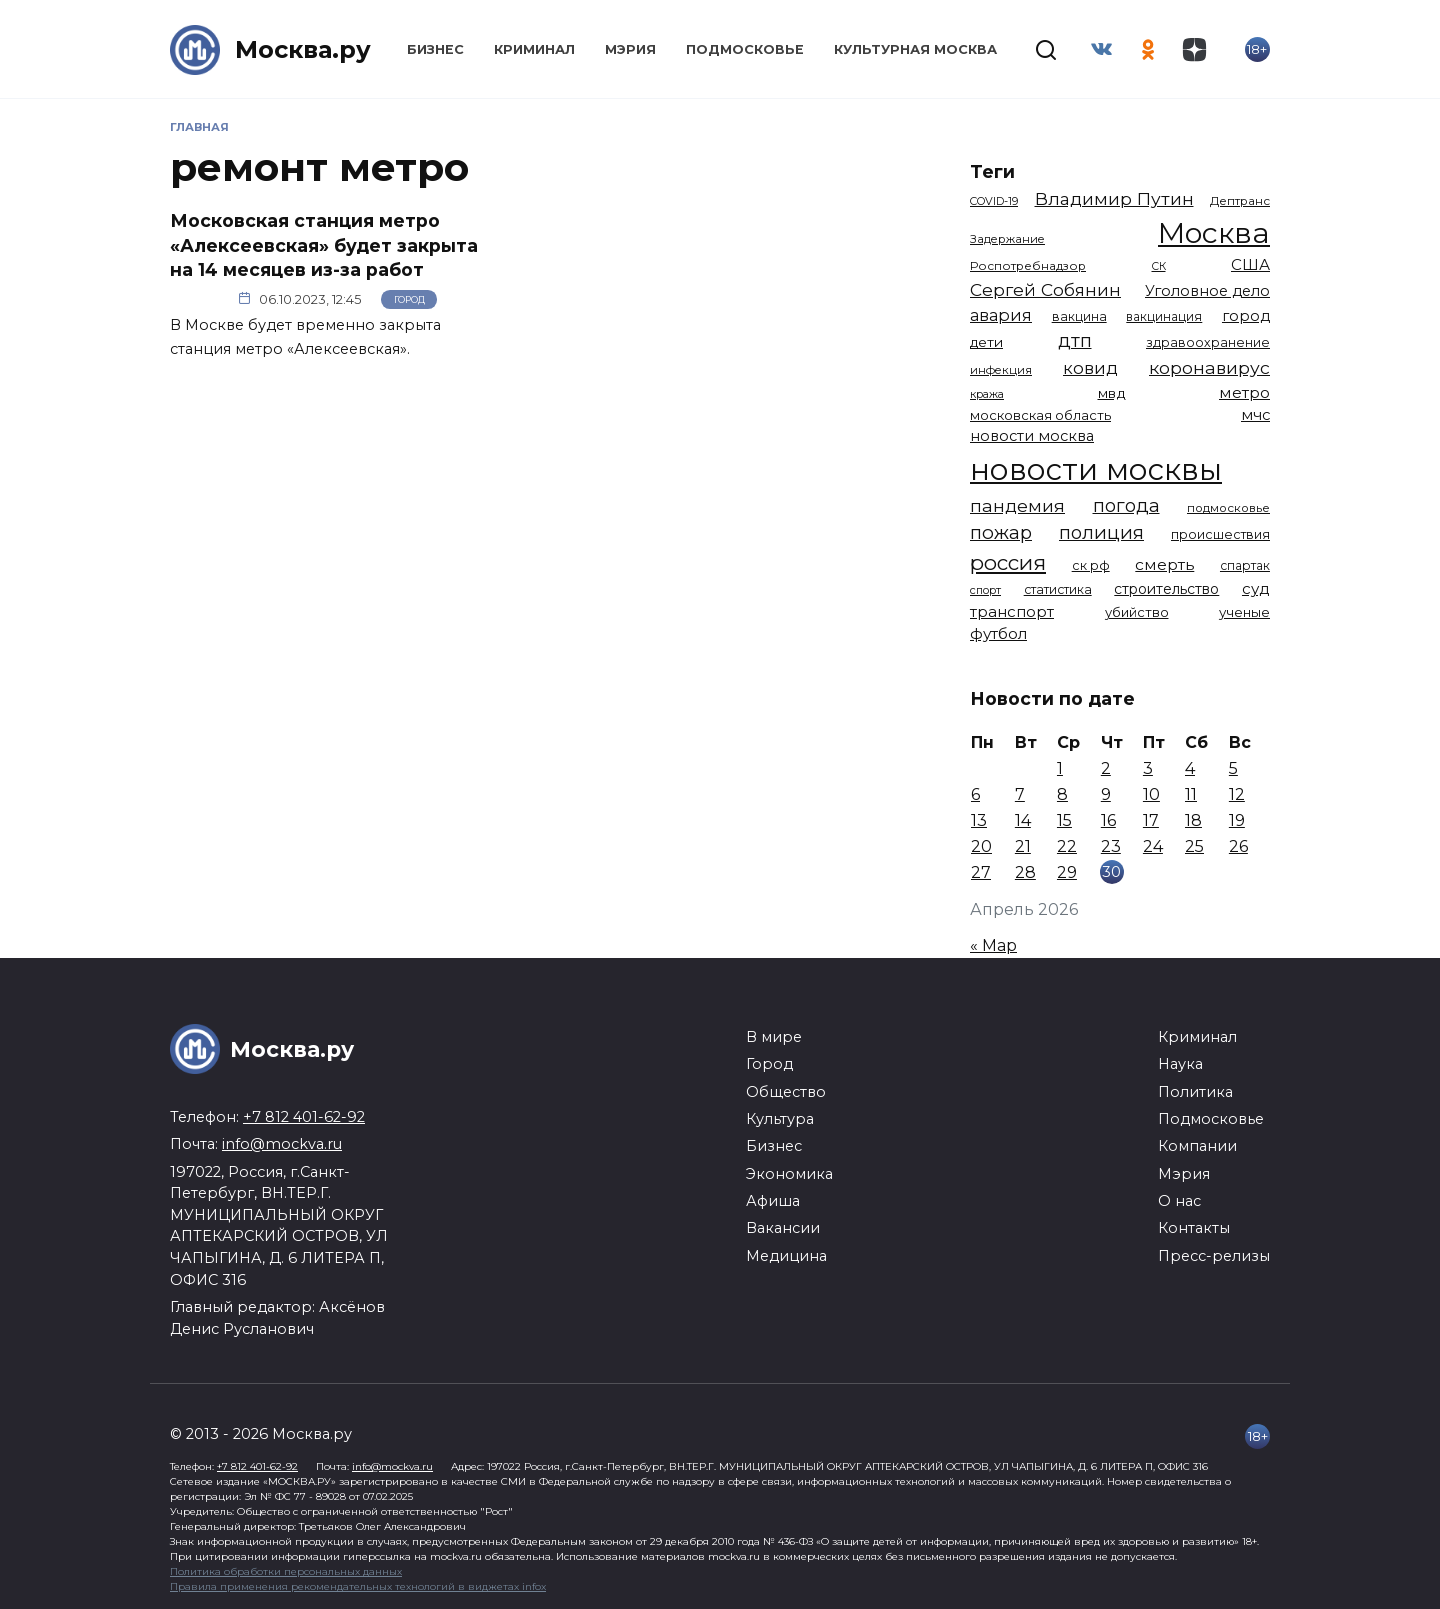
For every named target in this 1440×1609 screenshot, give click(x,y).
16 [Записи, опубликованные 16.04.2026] (1108, 820)
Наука (1180, 1064)
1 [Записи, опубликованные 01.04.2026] (1060, 768)
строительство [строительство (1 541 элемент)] (1166, 589)
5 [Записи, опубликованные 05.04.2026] (1233, 768)
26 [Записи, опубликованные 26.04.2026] (1238, 846)
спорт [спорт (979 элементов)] (985, 590)
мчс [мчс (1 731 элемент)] (1255, 415)
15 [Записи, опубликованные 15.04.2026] (1064, 820)
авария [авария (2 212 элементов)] (1001, 315)
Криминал (534, 49)
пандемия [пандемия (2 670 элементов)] (1017, 505)
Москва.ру (303, 49)
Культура (780, 1119)
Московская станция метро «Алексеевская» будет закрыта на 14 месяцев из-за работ (324, 245)
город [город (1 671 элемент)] (1246, 316)
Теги (992, 171)
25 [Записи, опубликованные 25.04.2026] (1194, 846)
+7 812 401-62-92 (304, 1117)
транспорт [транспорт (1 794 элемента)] (1012, 612)
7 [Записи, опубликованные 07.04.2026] (1020, 794)
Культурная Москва (915, 49)
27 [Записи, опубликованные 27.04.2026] (981, 872)
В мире (774, 1037)
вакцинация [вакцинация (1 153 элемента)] (1164, 316)
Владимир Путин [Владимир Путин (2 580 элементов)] (1114, 198)
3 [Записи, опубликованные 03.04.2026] (1148, 768)
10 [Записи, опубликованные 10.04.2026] (1151, 794)
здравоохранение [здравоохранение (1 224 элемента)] (1208, 342)
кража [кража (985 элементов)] (987, 394)
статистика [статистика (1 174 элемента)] (1058, 589)
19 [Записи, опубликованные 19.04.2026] (1237, 820)
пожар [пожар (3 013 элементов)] (1001, 532)
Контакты (1194, 1228)
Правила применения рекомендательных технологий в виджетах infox (358, 1586)
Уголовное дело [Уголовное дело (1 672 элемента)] (1207, 291)
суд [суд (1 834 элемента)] (1256, 588)
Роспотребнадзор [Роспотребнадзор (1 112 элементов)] (1028, 266)
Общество (786, 1092)
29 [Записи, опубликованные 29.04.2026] (1067, 872)
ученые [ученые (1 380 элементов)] (1244, 612)
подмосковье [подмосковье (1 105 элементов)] (1228, 508)
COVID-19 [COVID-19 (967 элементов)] (994, 201)
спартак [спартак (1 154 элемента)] (1245, 565)
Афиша (773, 1201)
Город (409, 299)
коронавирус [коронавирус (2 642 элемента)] (1209, 367)
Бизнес (435, 49)
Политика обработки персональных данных (286, 1571)
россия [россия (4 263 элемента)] (1008, 562)
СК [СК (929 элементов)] (1159, 266)
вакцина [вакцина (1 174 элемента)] (1079, 316)
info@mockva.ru (282, 1144)
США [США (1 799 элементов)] (1250, 264)
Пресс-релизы (1214, 1256)
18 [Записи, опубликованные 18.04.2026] (1193, 820)
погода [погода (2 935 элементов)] (1126, 505)
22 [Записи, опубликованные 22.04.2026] (1067, 846)
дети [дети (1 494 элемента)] (986, 342)
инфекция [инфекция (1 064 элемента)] (1001, 370)
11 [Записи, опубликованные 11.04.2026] (1191, 794)
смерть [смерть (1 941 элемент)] (1164, 564)
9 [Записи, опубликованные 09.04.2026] (1106, 794)
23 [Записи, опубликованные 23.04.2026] (1111, 846)
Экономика (789, 1174)
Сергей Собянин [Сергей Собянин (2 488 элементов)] (1045, 289)
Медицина (786, 1256)
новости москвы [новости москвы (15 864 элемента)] (1096, 469)
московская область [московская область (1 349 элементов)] (1040, 415)
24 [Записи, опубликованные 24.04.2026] (1153, 846)
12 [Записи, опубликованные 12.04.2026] (1237, 794)
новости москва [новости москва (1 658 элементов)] (1032, 436)
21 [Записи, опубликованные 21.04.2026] (1023, 846)
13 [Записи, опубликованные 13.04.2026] (979, 820)
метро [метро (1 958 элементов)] (1244, 392)
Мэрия (630, 49)
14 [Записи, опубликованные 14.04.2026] (1023, 820)
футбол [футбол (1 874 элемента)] (998, 633)
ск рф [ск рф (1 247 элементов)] (1091, 565)
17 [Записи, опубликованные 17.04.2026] (1151, 820)
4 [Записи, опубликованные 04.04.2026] (1190, 768)
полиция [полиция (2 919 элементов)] (1101, 532)
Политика (1195, 1092)
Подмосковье (745, 49)
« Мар (993, 945)
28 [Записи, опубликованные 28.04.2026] (1025, 872)
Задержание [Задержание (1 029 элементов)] (1007, 239)
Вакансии (783, 1228)
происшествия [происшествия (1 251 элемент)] (1220, 534)
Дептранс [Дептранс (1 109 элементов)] (1240, 201)
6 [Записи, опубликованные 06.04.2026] (975, 794)
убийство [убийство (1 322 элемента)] (1137, 612)
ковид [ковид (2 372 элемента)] (1090, 368)
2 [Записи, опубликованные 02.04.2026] (1106, 768)
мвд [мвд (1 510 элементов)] (1112, 393)
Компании (1197, 1146)
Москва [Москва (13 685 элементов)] (1214, 232)
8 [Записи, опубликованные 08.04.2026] (1062, 794)
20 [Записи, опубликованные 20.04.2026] (981, 846)
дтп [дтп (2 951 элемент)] (1075, 340)
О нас (1179, 1201)
